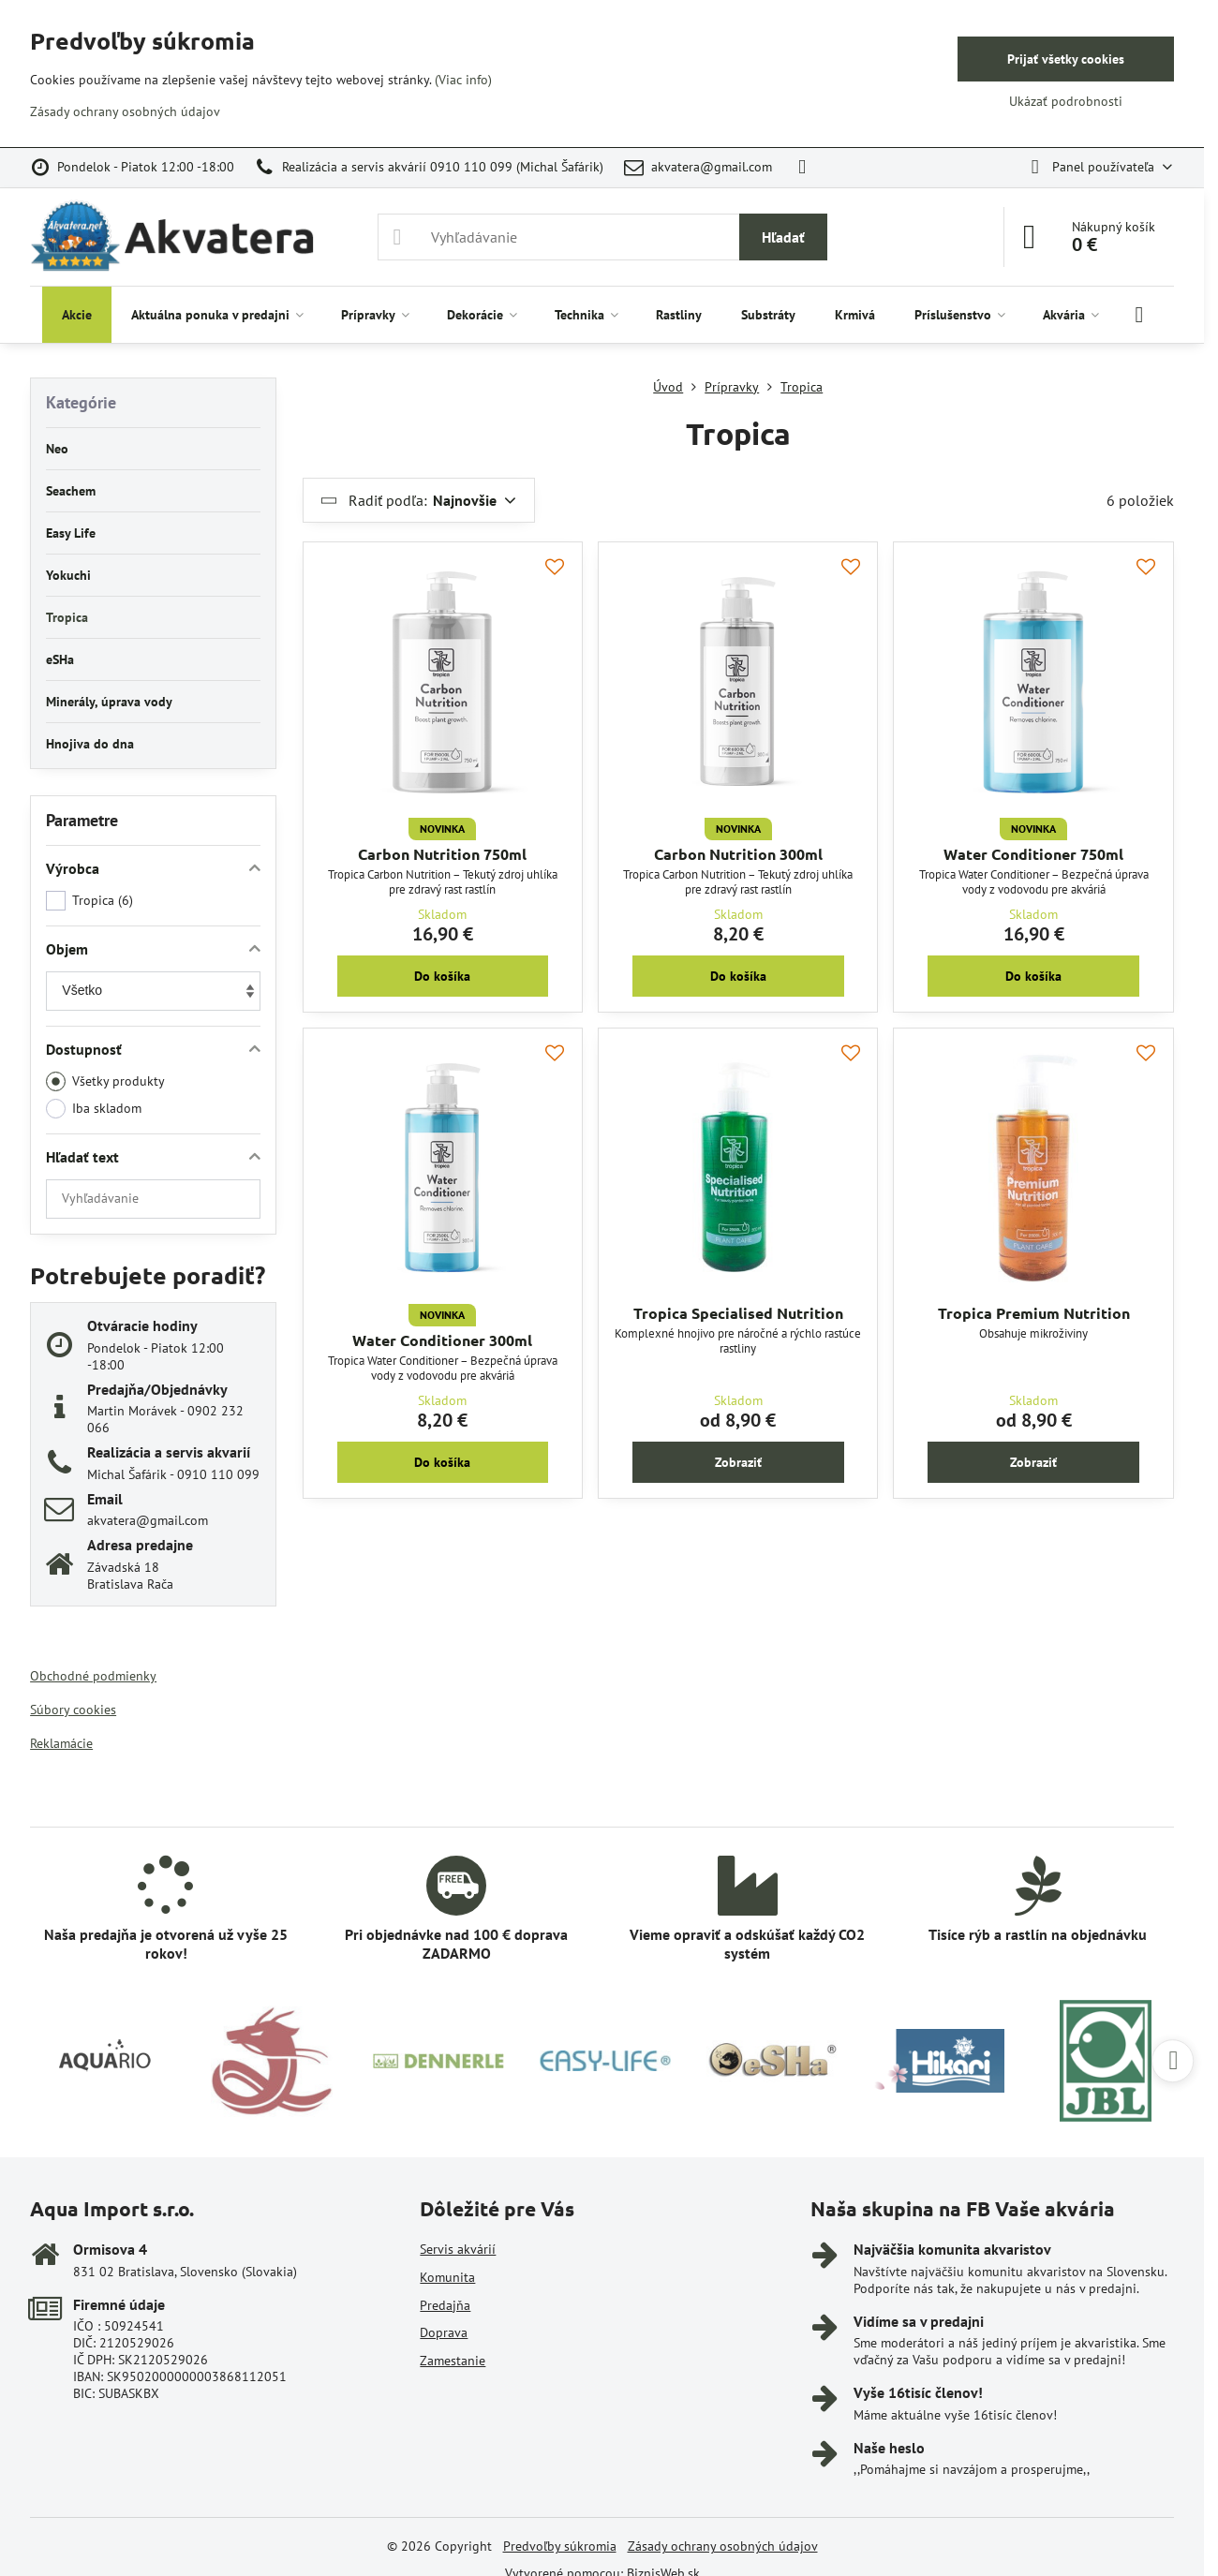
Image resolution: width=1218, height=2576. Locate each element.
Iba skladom (93, 1108)
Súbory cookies (73, 1709)
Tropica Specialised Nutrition (738, 1313)
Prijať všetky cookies (1065, 59)
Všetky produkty (105, 1081)
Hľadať (783, 237)
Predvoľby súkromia (559, 2546)
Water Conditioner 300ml (442, 1340)
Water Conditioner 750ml (1033, 854)
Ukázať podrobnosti (1065, 101)
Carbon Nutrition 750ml (442, 854)
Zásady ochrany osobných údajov (723, 2546)
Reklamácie (61, 1743)
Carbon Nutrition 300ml (738, 854)
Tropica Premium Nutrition (1034, 1313)
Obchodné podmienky (93, 1675)
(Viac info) (463, 79)
